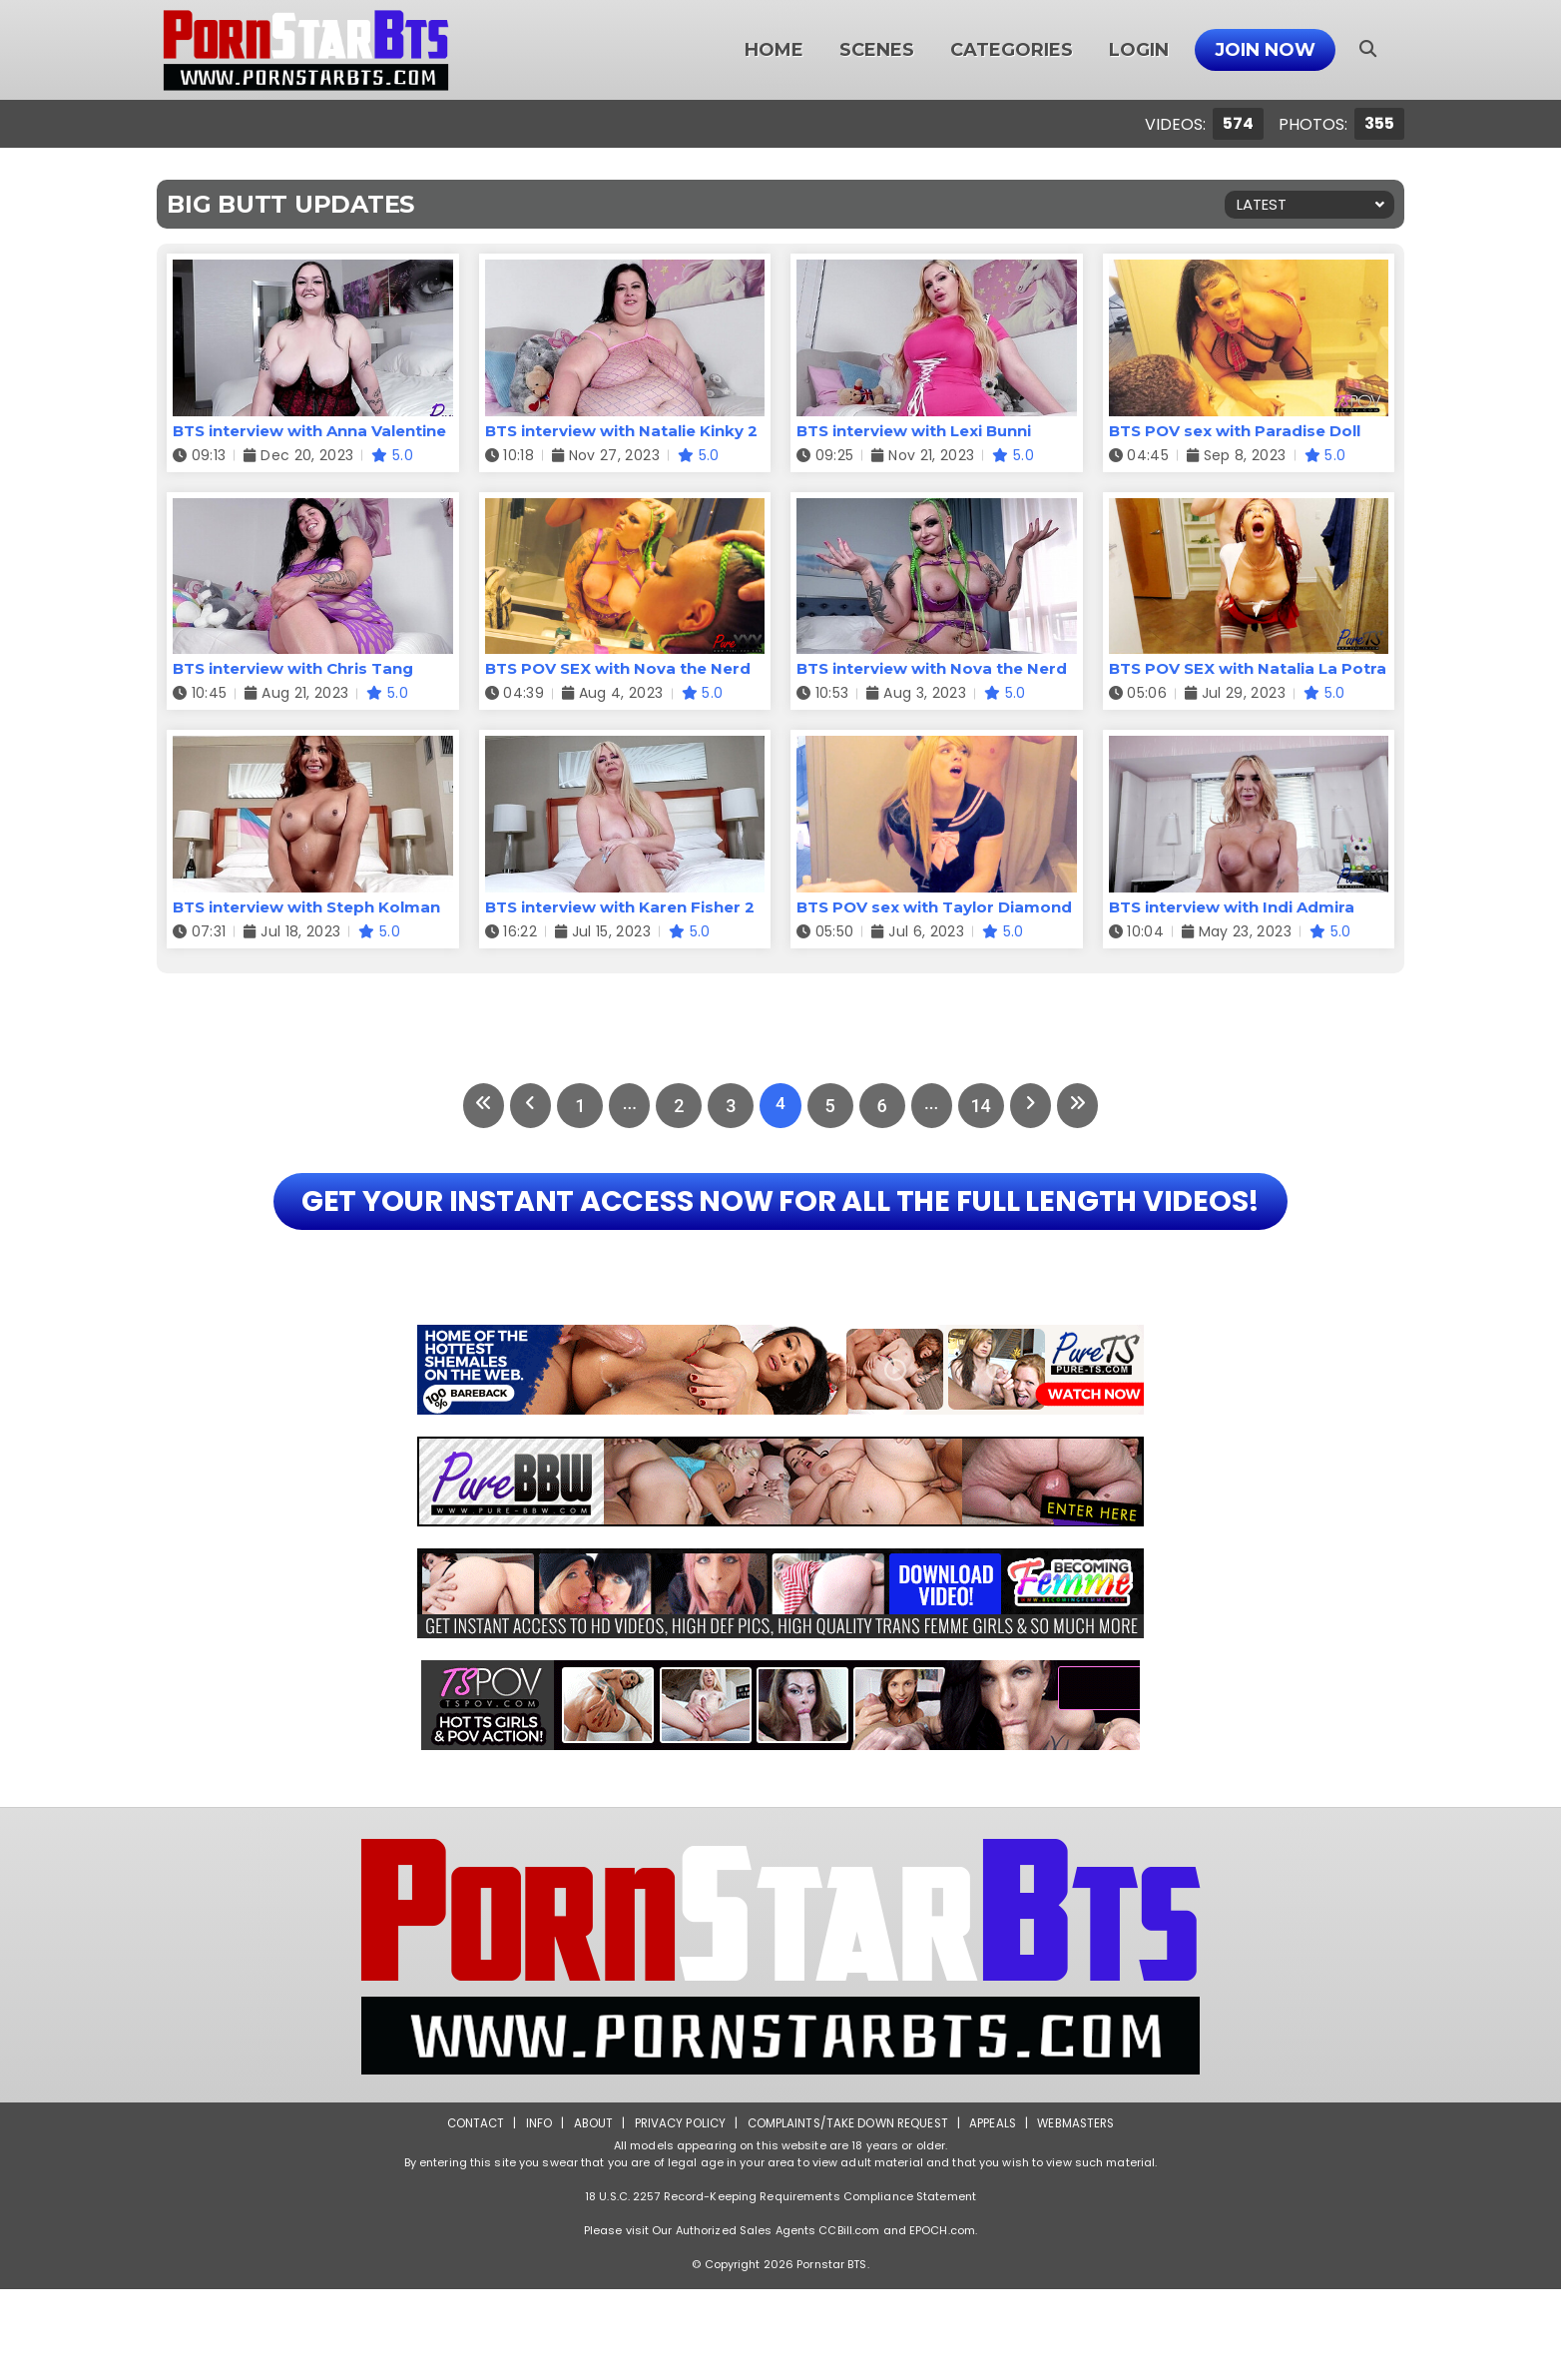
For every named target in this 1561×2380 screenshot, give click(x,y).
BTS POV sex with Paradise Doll (1234, 430)
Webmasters (1082, 2213)
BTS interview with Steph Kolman (306, 906)
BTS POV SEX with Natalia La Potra (1247, 668)
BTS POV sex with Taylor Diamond (934, 906)
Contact (468, 2213)
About (587, 2213)
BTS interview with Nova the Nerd (931, 668)
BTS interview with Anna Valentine (309, 430)
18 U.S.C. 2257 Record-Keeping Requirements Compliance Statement (780, 2287)
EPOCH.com (942, 2321)
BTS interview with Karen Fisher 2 (620, 906)
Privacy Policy (676, 2213)
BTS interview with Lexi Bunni (913, 430)
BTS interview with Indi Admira (1231, 906)
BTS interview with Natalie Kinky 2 (621, 430)
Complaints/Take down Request (847, 2213)
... (624, 1105)
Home (774, 50)
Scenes (876, 50)
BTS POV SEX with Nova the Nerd (618, 668)
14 (988, 1105)
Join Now (1265, 50)
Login (1139, 50)
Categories (1011, 50)
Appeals (996, 2213)
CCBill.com (848, 2321)
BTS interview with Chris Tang (293, 668)
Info (532, 2213)
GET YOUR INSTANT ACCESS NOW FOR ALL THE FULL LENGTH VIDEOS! (780, 1246)
